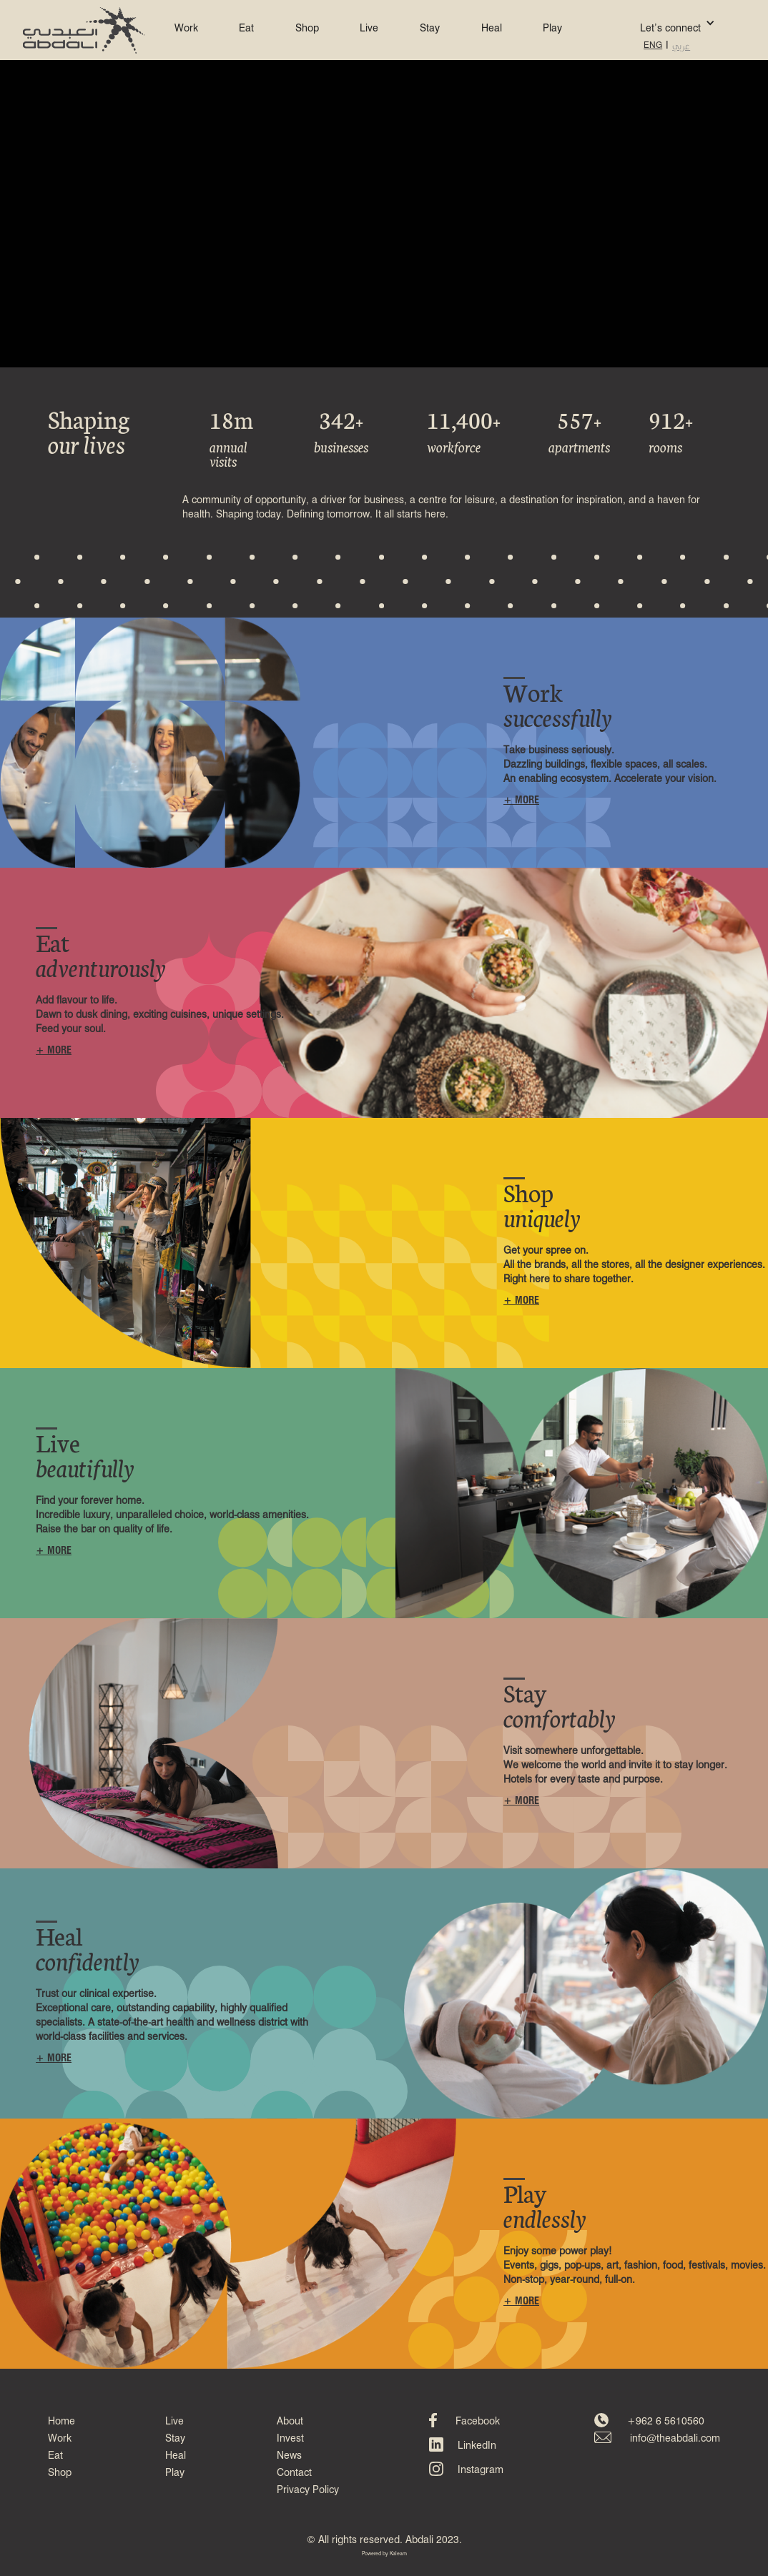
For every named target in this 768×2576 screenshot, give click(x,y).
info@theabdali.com (675, 2439)
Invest (290, 2439)
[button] (656, 23)
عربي (681, 45)
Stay (430, 29)
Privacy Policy (308, 2490)
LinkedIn (477, 2446)
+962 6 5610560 (665, 2422)
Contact (294, 2473)
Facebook (478, 2422)
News (289, 2456)
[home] (83, 30)
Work (186, 29)
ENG (653, 45)
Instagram (480, 2470)
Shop (307, 29)
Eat (246, 29)
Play (552, 29)
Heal (491, 29)
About (290, 2422)
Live (369, 29)
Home (61, 2422)
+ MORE (521, 801)
